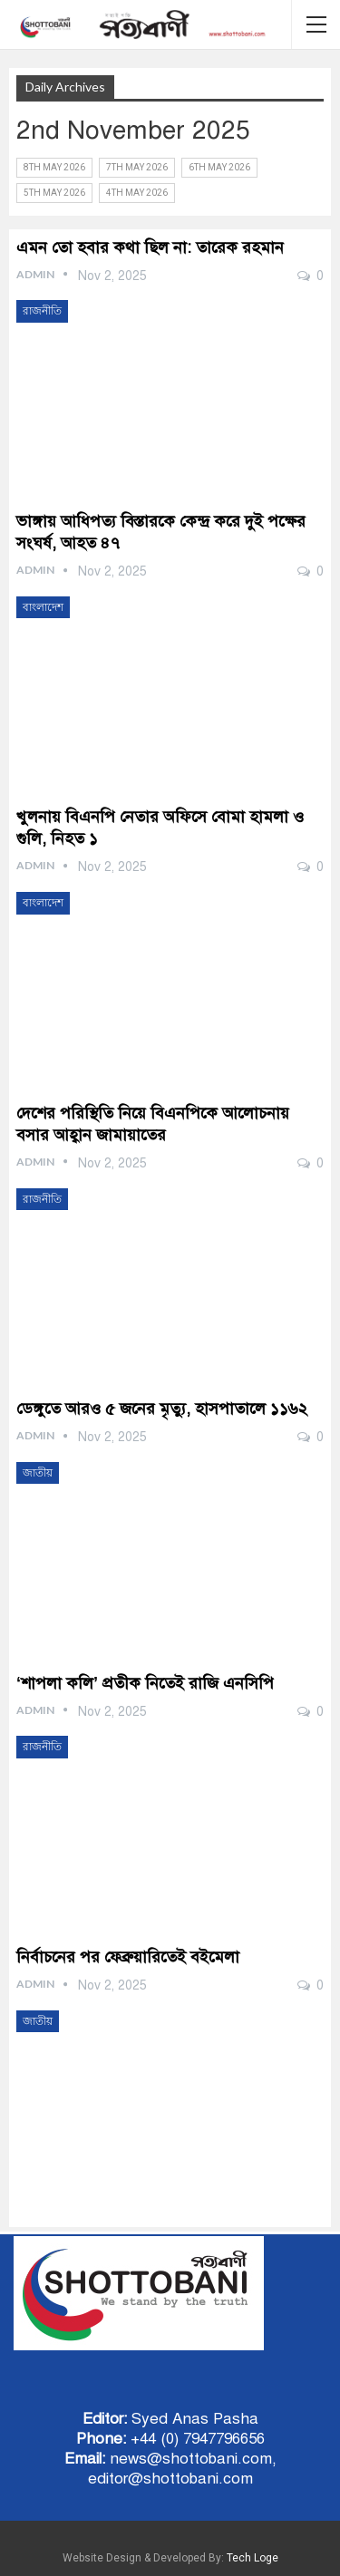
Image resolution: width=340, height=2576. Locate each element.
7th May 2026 (137, 167)
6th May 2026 (219, 167)
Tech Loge (252, 2558)
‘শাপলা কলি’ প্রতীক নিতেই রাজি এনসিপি (145, 1683)
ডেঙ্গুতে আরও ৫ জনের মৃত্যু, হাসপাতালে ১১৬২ (161, 1409)
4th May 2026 (137, 193)
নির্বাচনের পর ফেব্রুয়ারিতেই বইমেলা (127, 1957)
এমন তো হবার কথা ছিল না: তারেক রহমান (150, 247)
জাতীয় (38, 1473)
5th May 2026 (54, 193)
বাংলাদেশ (43, 607)
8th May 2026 (54, 167)
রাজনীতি (42, 311)
